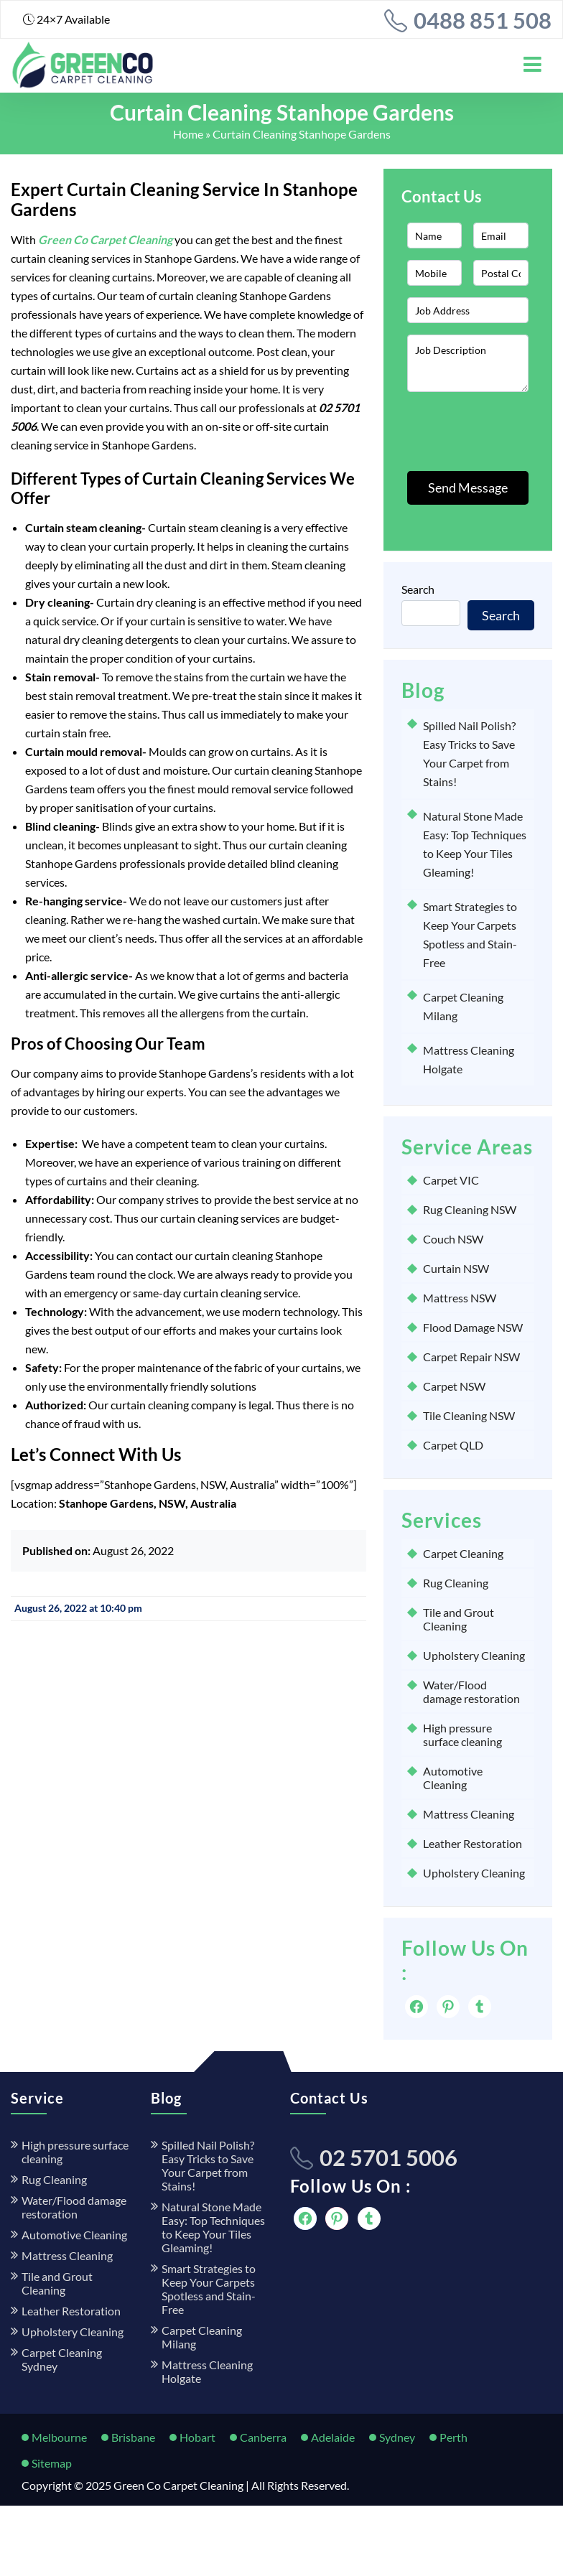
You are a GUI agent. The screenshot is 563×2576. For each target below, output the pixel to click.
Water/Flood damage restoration (471, 1691)
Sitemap (52, 2463)
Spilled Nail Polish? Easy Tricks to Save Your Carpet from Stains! (208, 2165)
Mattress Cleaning (468, 1814)
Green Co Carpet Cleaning (178, 2485)
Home (188, 134)
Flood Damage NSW (473, 1327)
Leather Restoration (472, 1843)
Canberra (263, 2437)
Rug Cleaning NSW (469, 1209)
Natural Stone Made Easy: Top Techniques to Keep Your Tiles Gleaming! (213, 2227)
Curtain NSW (456, 1268)
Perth (453, 2437)
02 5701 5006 (388, 2157)
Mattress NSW (459, 1298)
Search (417, 589)
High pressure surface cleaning (462, 1734)
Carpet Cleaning (463, 1553)
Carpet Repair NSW (471, 1356)
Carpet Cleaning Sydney (62, 2359)
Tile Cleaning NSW (469, 1415)
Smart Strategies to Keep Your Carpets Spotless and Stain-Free (209, 2289)
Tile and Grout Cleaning (458, 1619)
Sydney (397, 2437)
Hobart (197, 2437)
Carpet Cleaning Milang (202, 2337)
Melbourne (59, 2437)
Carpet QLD (453, 1445)
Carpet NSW (454, 1386)
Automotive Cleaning (453, 1777)
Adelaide (333, 2437)
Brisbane (133, 2437)
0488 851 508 (483, 20)
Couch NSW (453, 1239)
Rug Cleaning (455, 1583)
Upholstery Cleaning (474, 1655)
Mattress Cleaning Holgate (207, 2371)
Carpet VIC (451, 1180)
